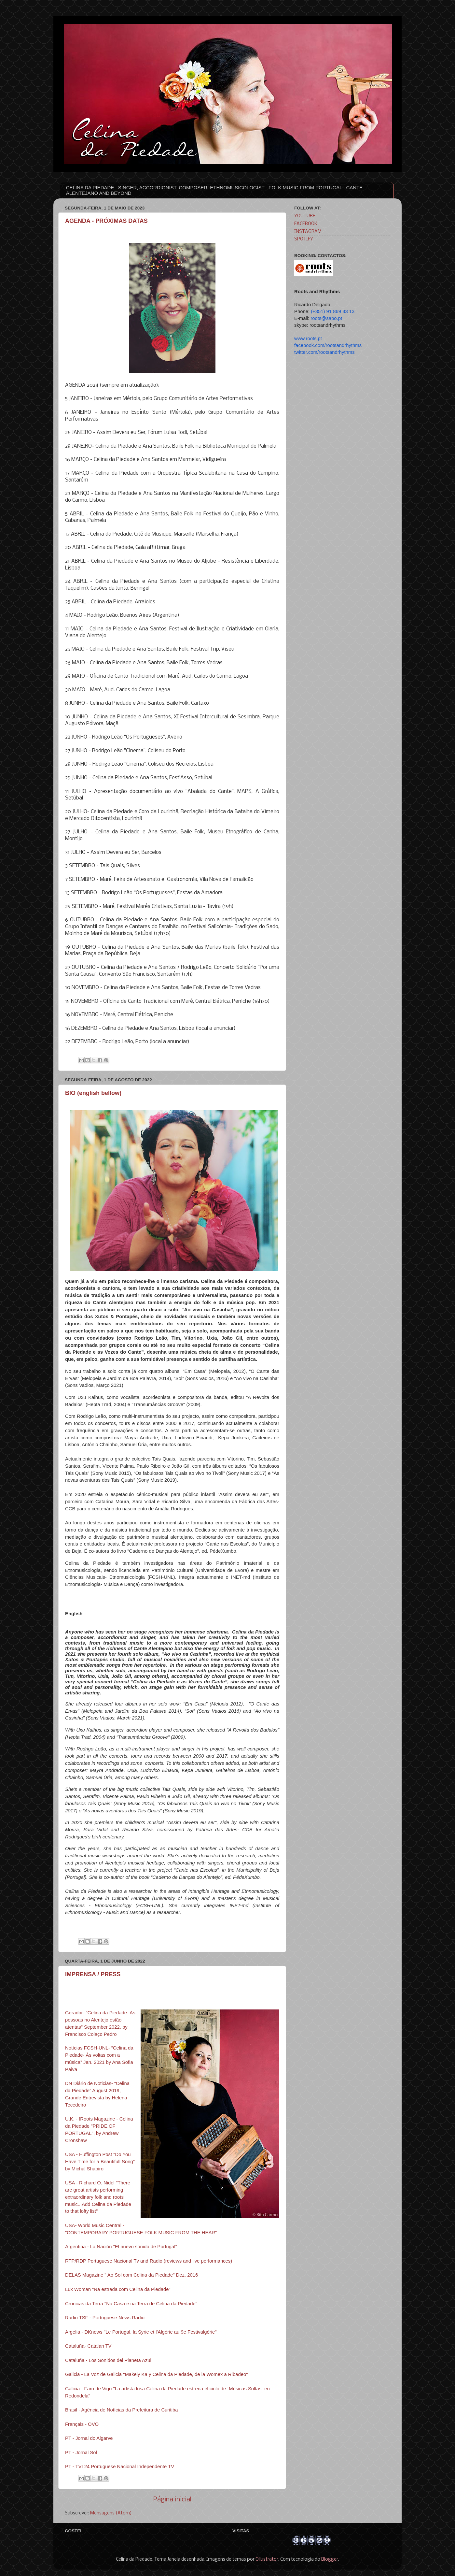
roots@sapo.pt (326, 318)
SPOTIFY (303, 239)
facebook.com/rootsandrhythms (328, 345)
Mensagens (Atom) (111, 2513)
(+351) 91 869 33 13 (332, 311)
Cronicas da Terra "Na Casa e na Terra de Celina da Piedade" (131, 2303)
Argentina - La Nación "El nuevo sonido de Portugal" (121, 2246)
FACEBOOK (305, 224)
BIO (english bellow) (93, 1093)
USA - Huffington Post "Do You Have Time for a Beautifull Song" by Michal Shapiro (100, 2161)
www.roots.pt (308, 338)
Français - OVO (82, 2424)
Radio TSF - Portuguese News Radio (105, 2317)
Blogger (329, 2559)
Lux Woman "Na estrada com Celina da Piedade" (118, 2289)
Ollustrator (266, 2559)
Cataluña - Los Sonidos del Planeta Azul (108, 2360)
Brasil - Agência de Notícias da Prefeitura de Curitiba (121, 2409)
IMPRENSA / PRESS (92, 1974)
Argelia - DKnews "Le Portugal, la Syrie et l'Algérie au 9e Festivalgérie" (141, 2332)
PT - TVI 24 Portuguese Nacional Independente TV (119, 2466)
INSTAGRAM (308, 231)
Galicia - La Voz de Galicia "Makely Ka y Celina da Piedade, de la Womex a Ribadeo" (156, 2374)
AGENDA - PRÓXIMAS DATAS (106, 221)
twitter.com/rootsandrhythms (324, 352)
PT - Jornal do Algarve (89, 2438)
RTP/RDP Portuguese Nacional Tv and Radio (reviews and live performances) (148, 2261)
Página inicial (172, 2499)
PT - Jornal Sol (81, 2452)
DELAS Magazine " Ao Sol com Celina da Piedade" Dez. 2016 (131, 2275)
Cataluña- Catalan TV (88, 2346)
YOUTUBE (304, 216)
